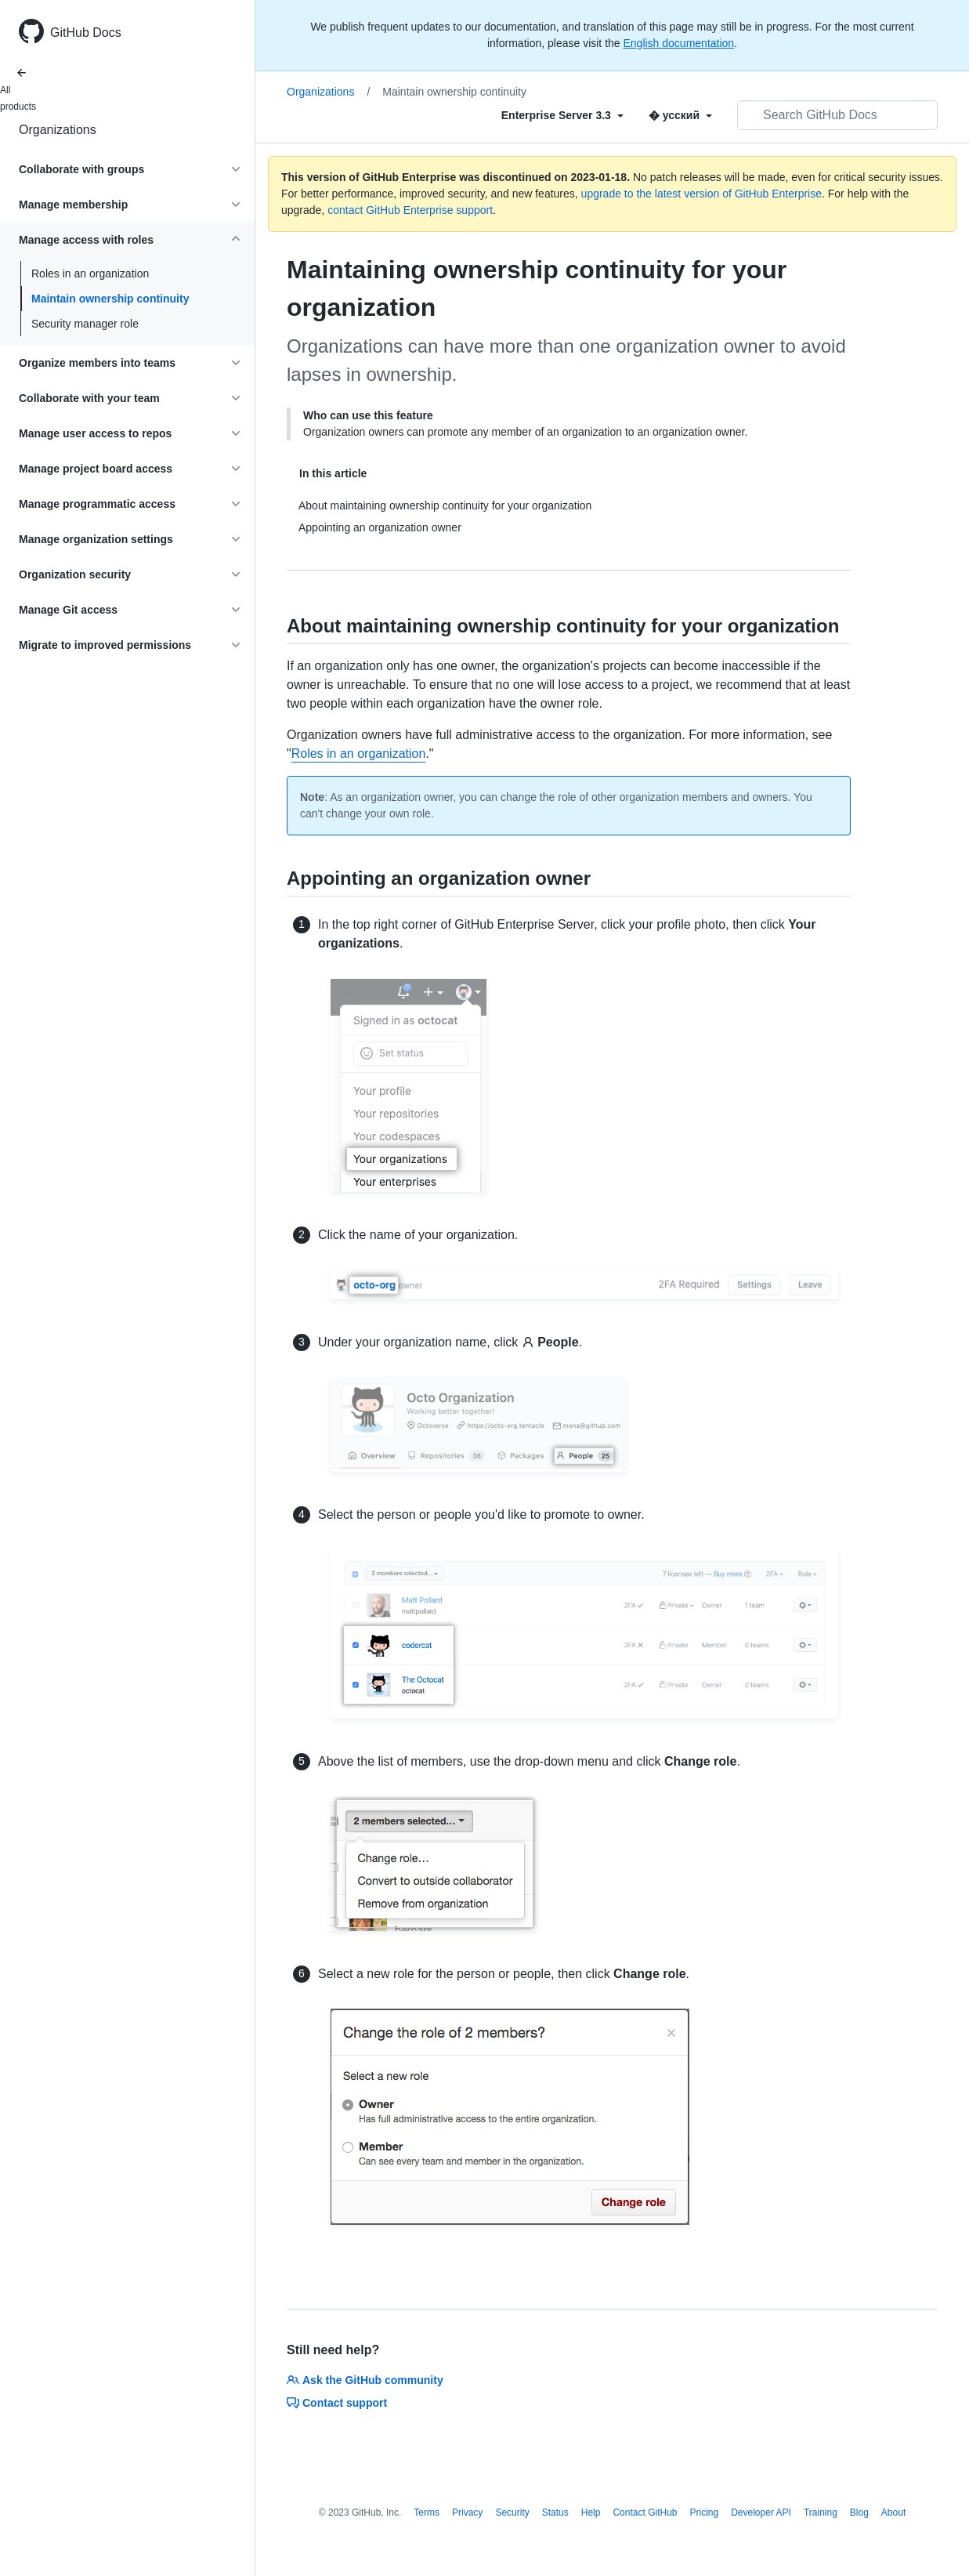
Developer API (761, 2512)
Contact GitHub (645, 2512)
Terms (426, 2512)
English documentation (678, 43)
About (893, 2512)
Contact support (337, 2403)
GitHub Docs (85, 32)
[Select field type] (562, 115)
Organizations (57, 129)
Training (820, 2512)
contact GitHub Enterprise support (410, 210)
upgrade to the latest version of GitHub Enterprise (701, 193)
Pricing (704, 2512)
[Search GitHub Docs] (837, 115)
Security (512, 2512)
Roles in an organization (90, 273)
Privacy (467, 2512)
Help (591, 2512)
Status (555, 2512)
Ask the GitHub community (365, 2380)
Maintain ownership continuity (110, 298)
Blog (859, 2512)
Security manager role (85, 323)
